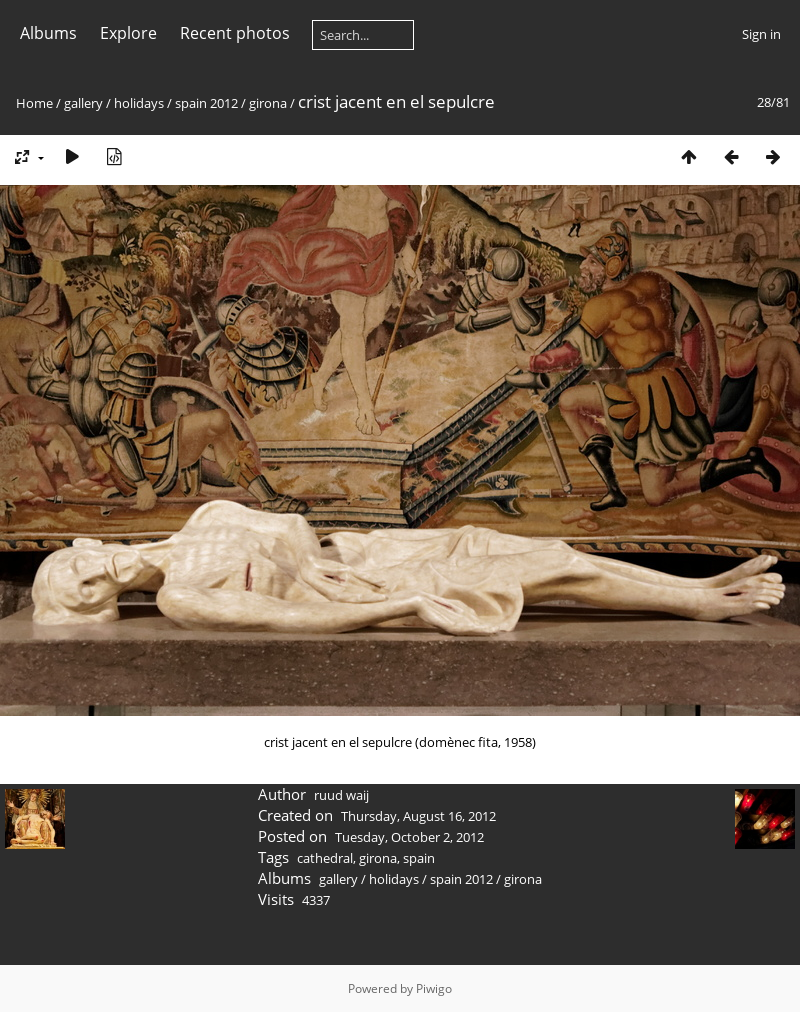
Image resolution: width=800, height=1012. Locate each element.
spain (419, 858)
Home (34, 103)
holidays (139, 103)
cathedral (325, 858)
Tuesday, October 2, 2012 (409, 837)
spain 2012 (206, 103)
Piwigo (434, 988)
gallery (83, 103)
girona (268, 103)
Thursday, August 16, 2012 (418, 816)
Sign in (761, 34)
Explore (128, 33)
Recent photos (235, 33)
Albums (48, 33)
